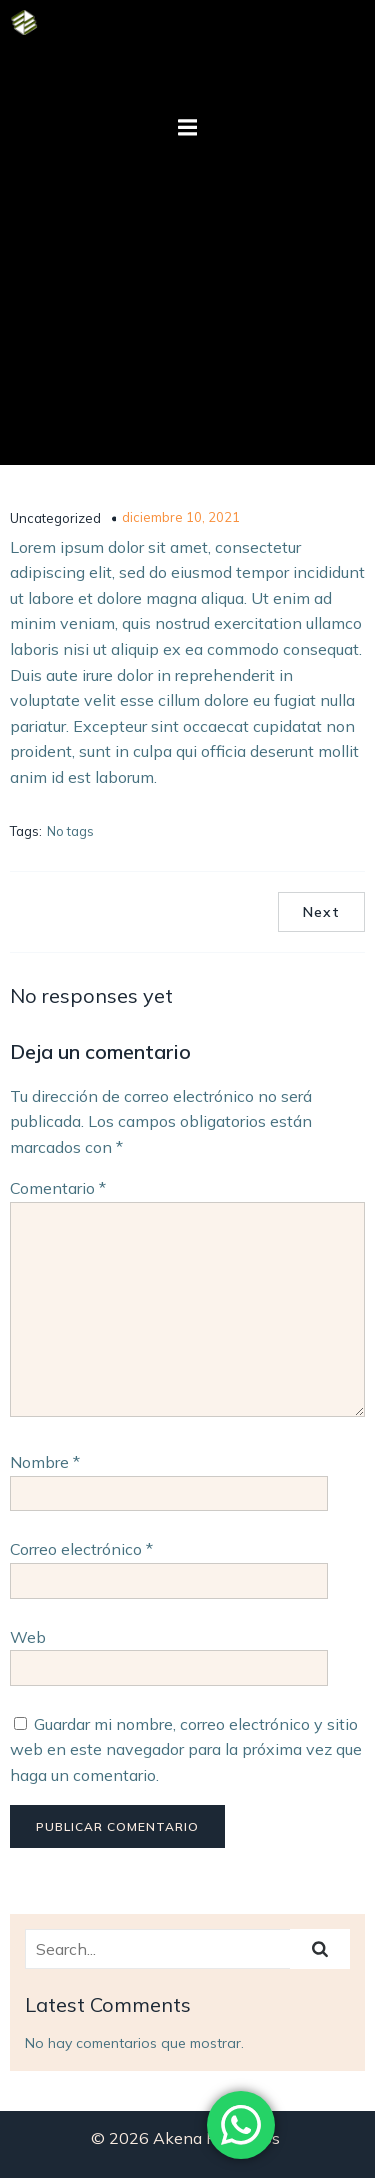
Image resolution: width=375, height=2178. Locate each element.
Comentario (58, 1188)
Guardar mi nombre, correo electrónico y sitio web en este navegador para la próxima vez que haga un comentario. (186, 1749)
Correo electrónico (81, 1549)
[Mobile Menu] (188, 128)
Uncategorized (55, 518)
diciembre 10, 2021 (181, 517)
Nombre (45, 1462)
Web (28, 1637)
